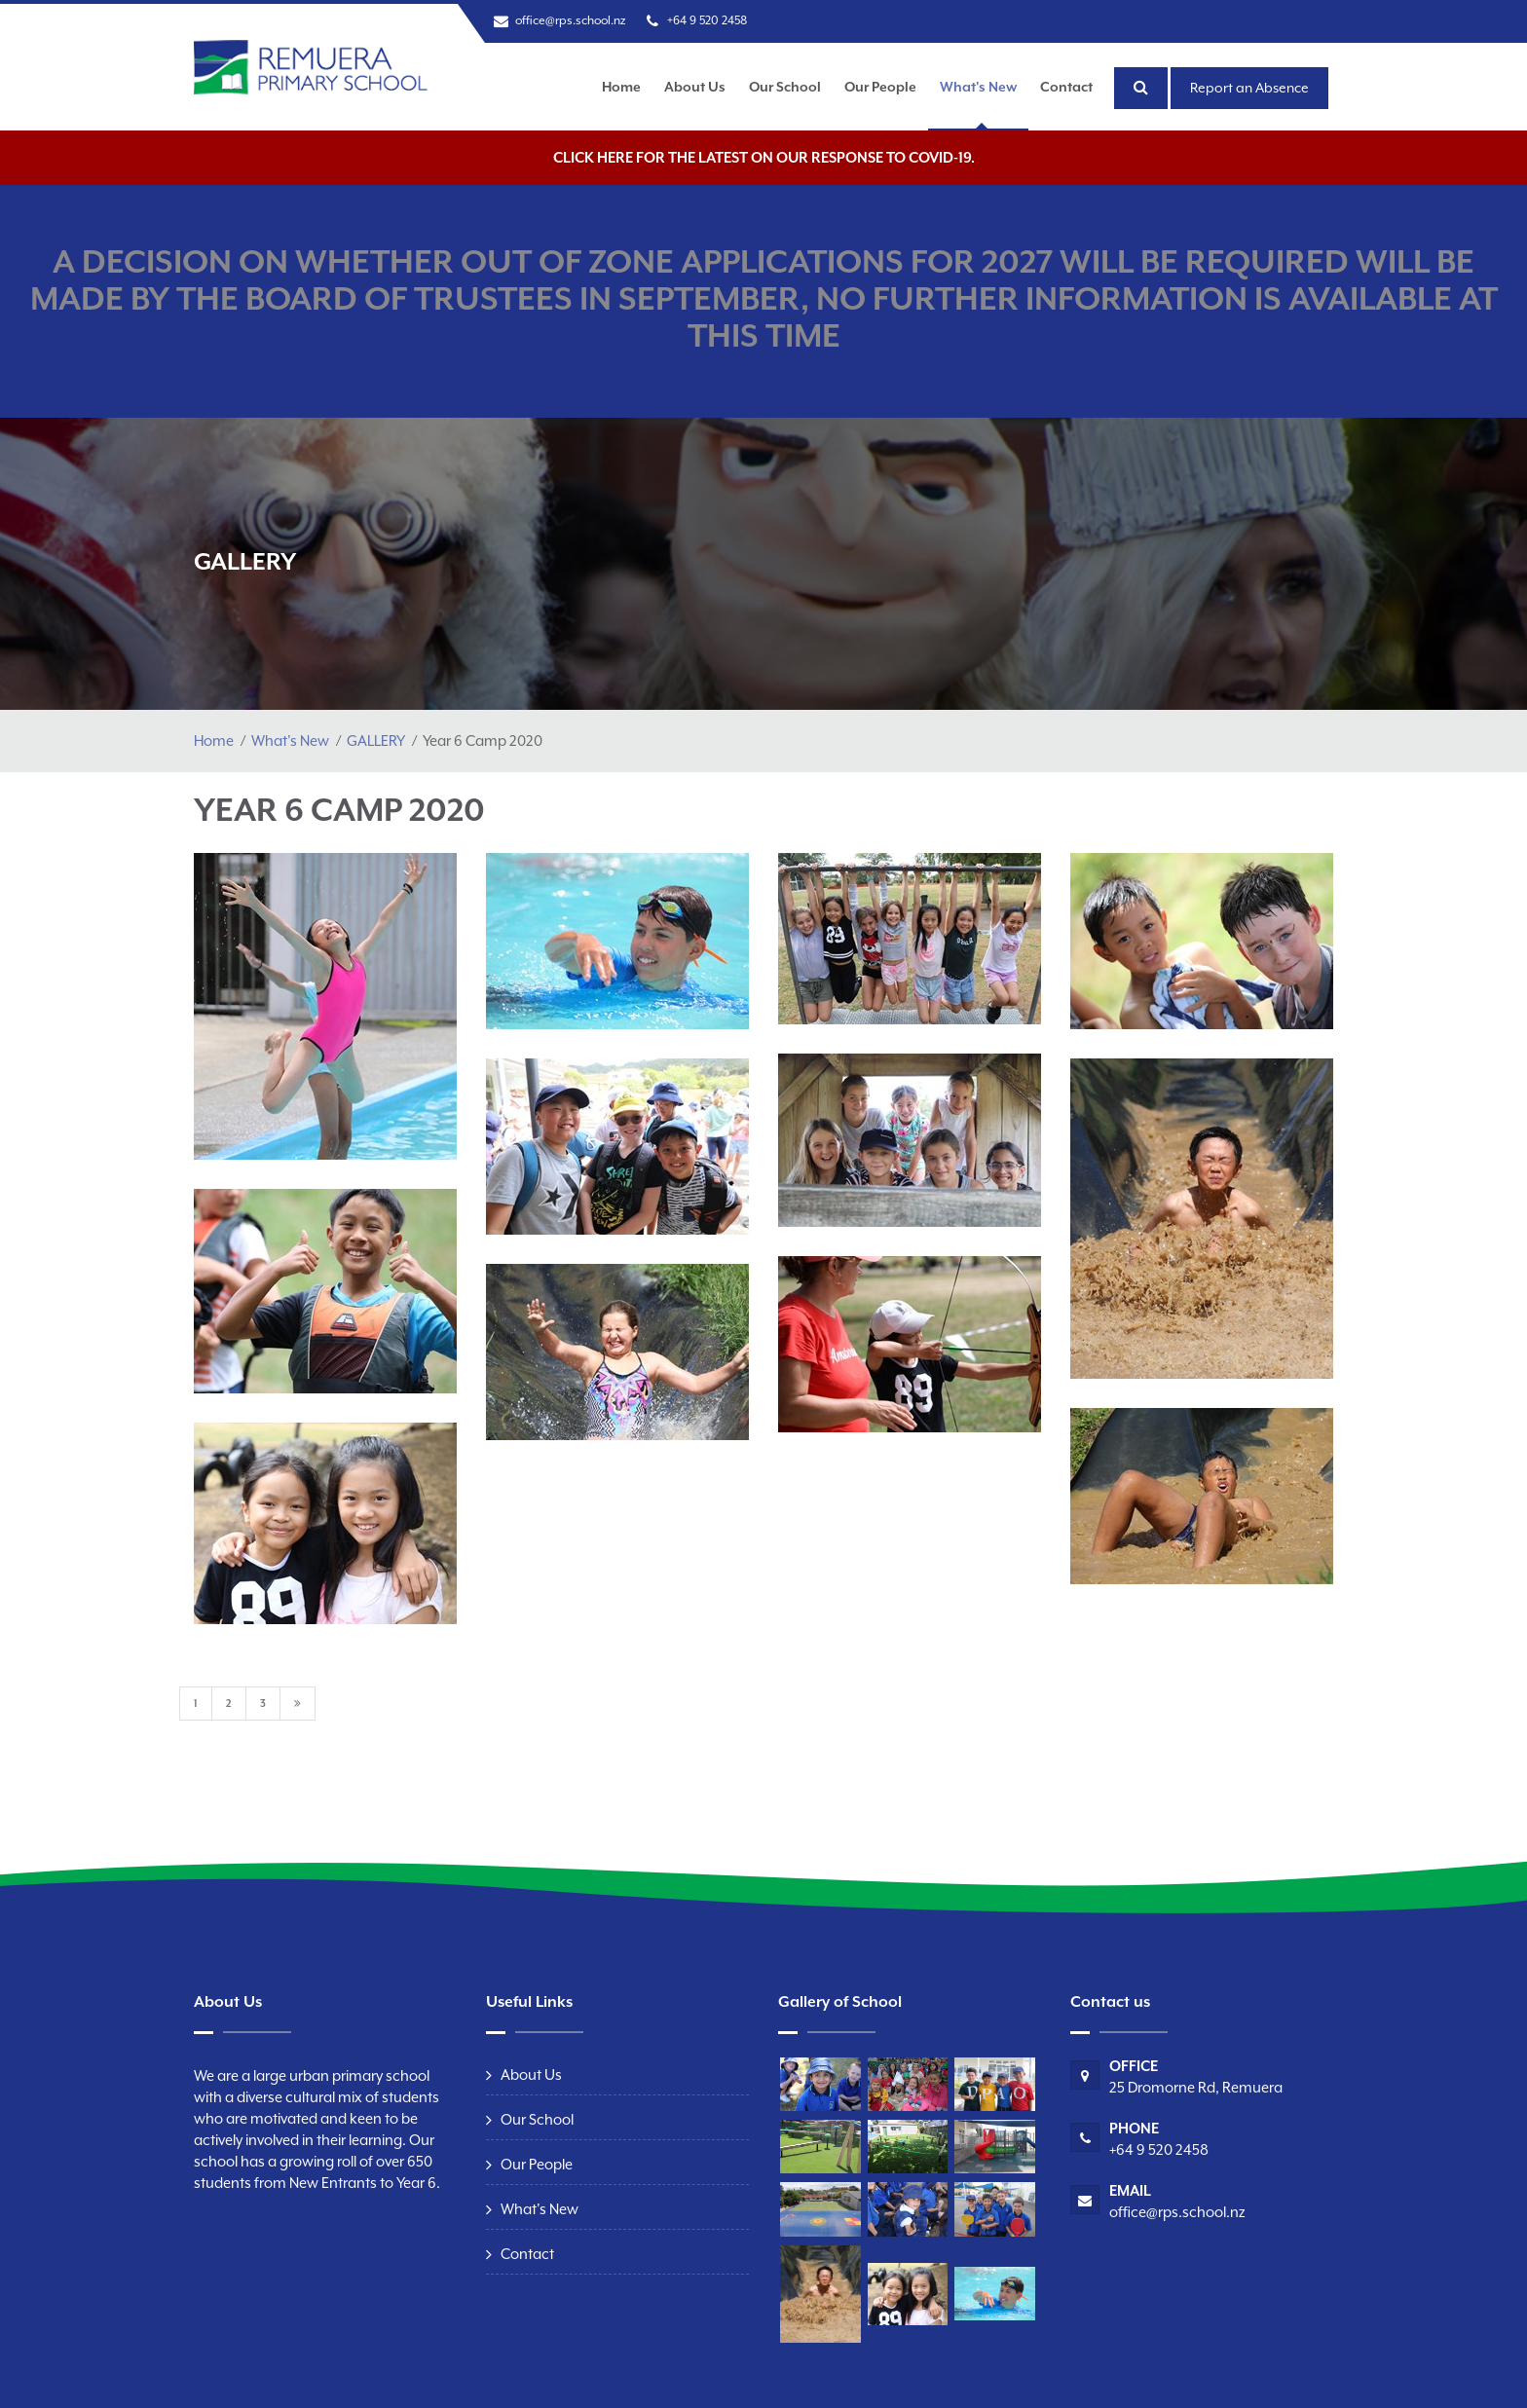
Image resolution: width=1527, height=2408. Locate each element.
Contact (1066, 86)
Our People (880, 86)
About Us (695, 86)
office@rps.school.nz (570, 20)
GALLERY (376, 740)
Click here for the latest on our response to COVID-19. (764, 157)
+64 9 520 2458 (707, 20)
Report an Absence (1249, 87)
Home (621, 86)
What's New (978, 86)
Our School (785, 86)
